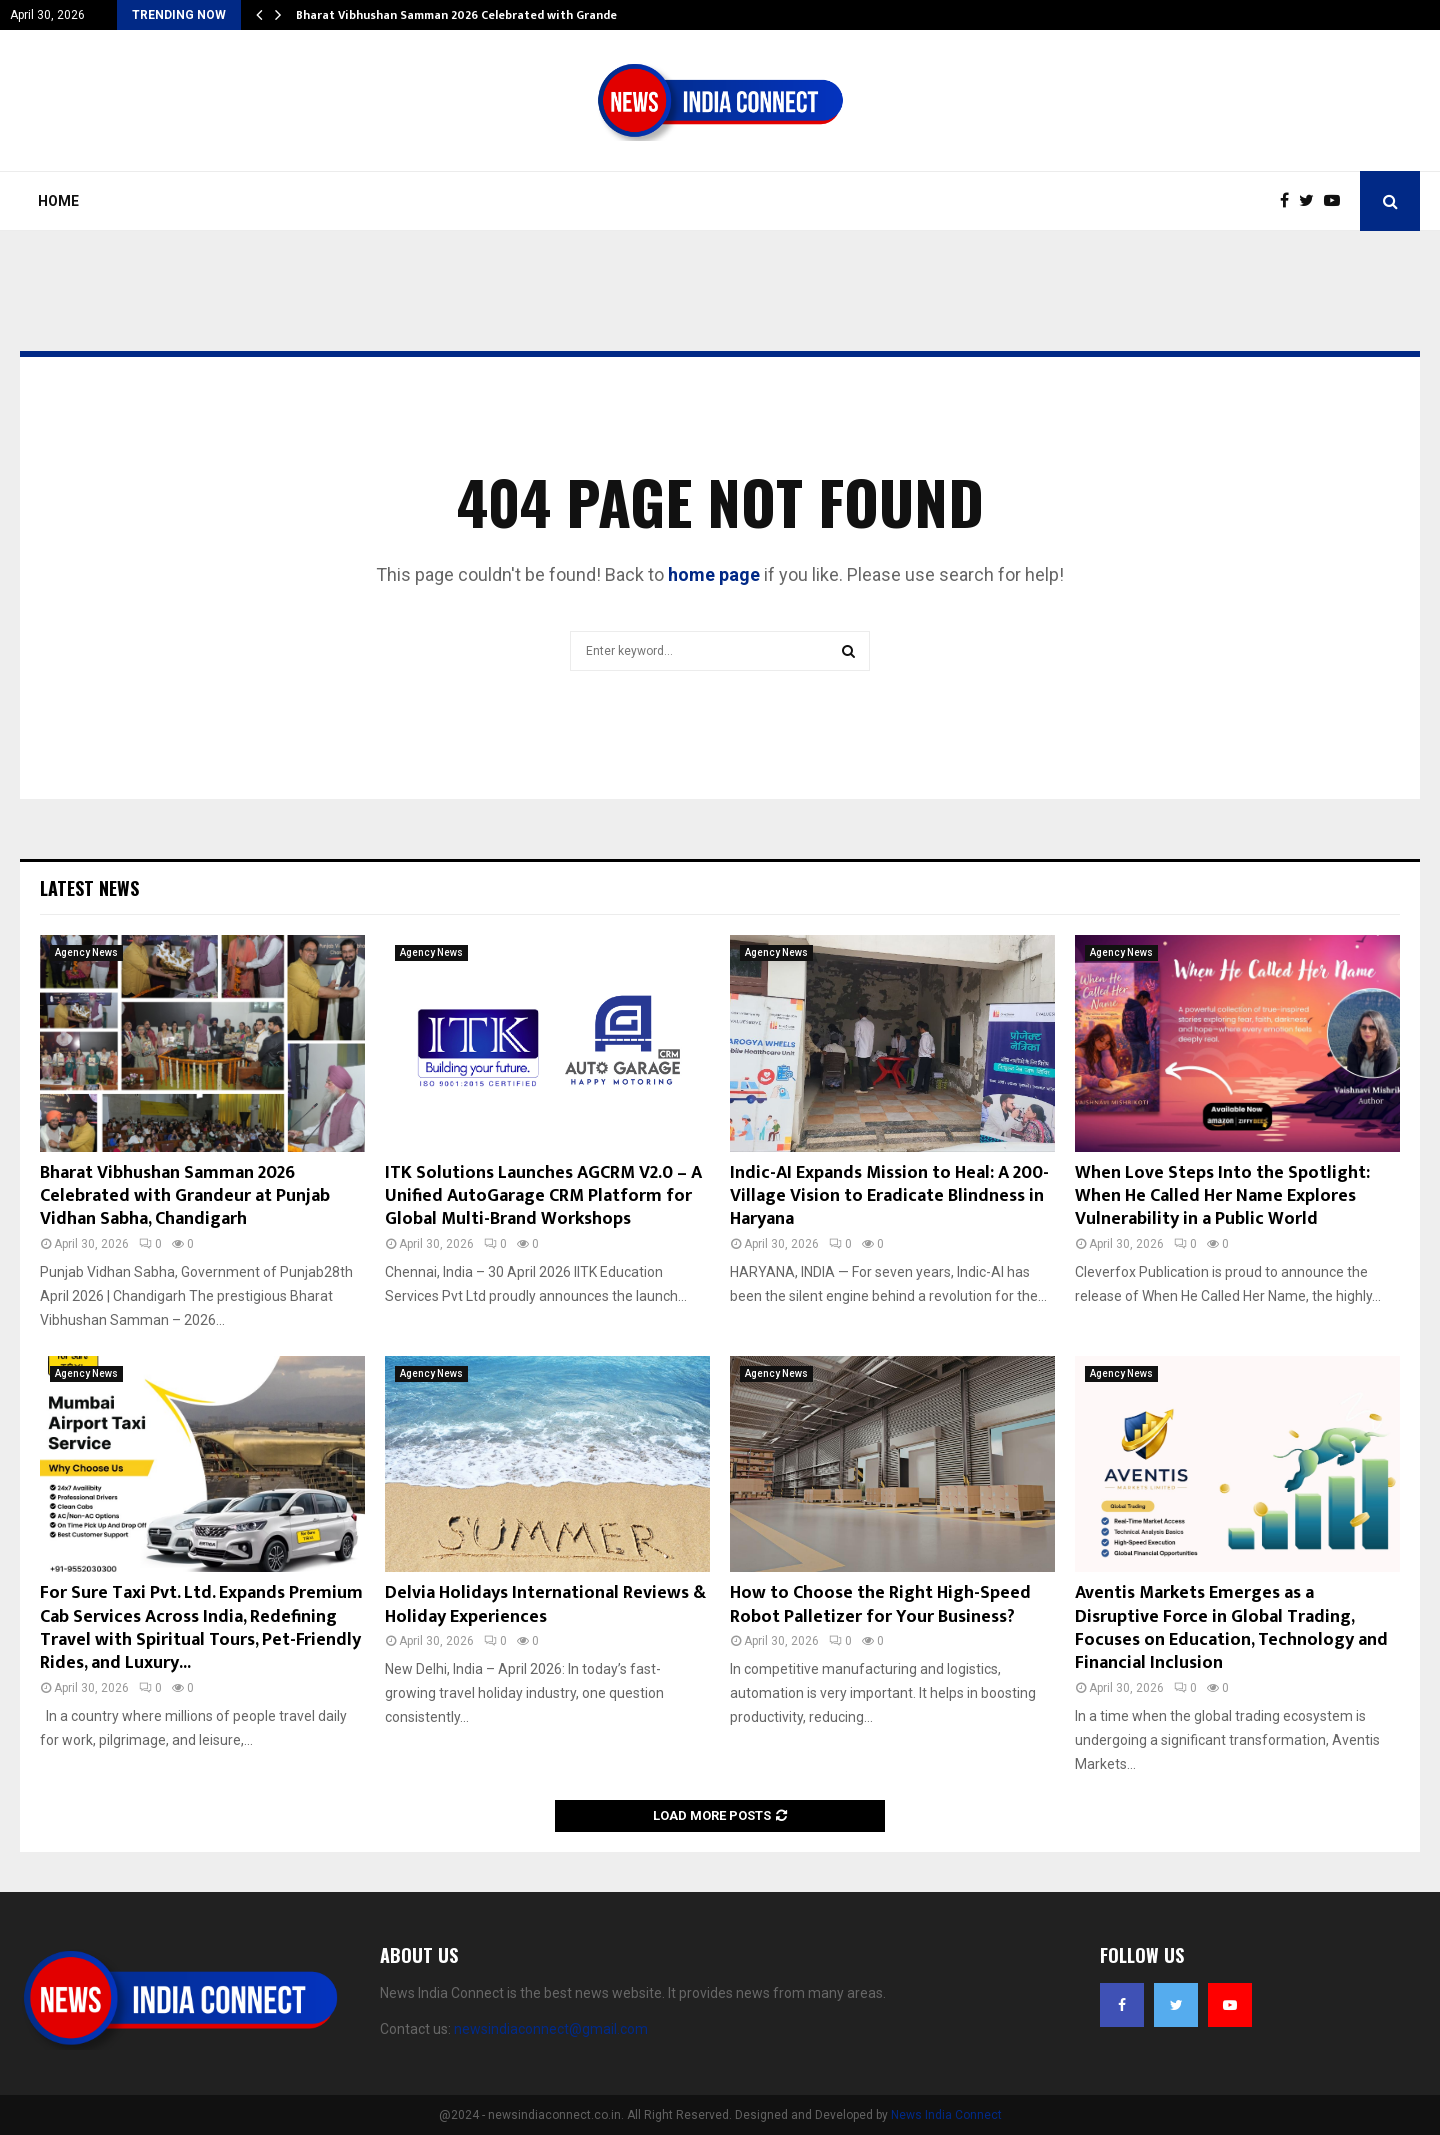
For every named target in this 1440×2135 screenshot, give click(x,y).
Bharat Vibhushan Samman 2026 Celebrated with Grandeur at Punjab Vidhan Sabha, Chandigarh (185, 1196)
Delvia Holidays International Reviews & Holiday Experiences (545, 1604)
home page (714, 574)
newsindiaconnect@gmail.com (551, 2029)
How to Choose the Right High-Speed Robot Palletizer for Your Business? (880, 1604)
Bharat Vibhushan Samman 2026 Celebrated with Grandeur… (467, 15)
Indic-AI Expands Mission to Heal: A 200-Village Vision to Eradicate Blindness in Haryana (889, 1196)
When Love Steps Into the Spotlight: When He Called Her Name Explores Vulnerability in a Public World (1222, 1196)
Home (58, 201)
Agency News (86, 952)
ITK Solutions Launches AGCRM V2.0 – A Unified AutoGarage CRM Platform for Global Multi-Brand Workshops (543, 1196)
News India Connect (946, 2115)
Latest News (89, 888)
